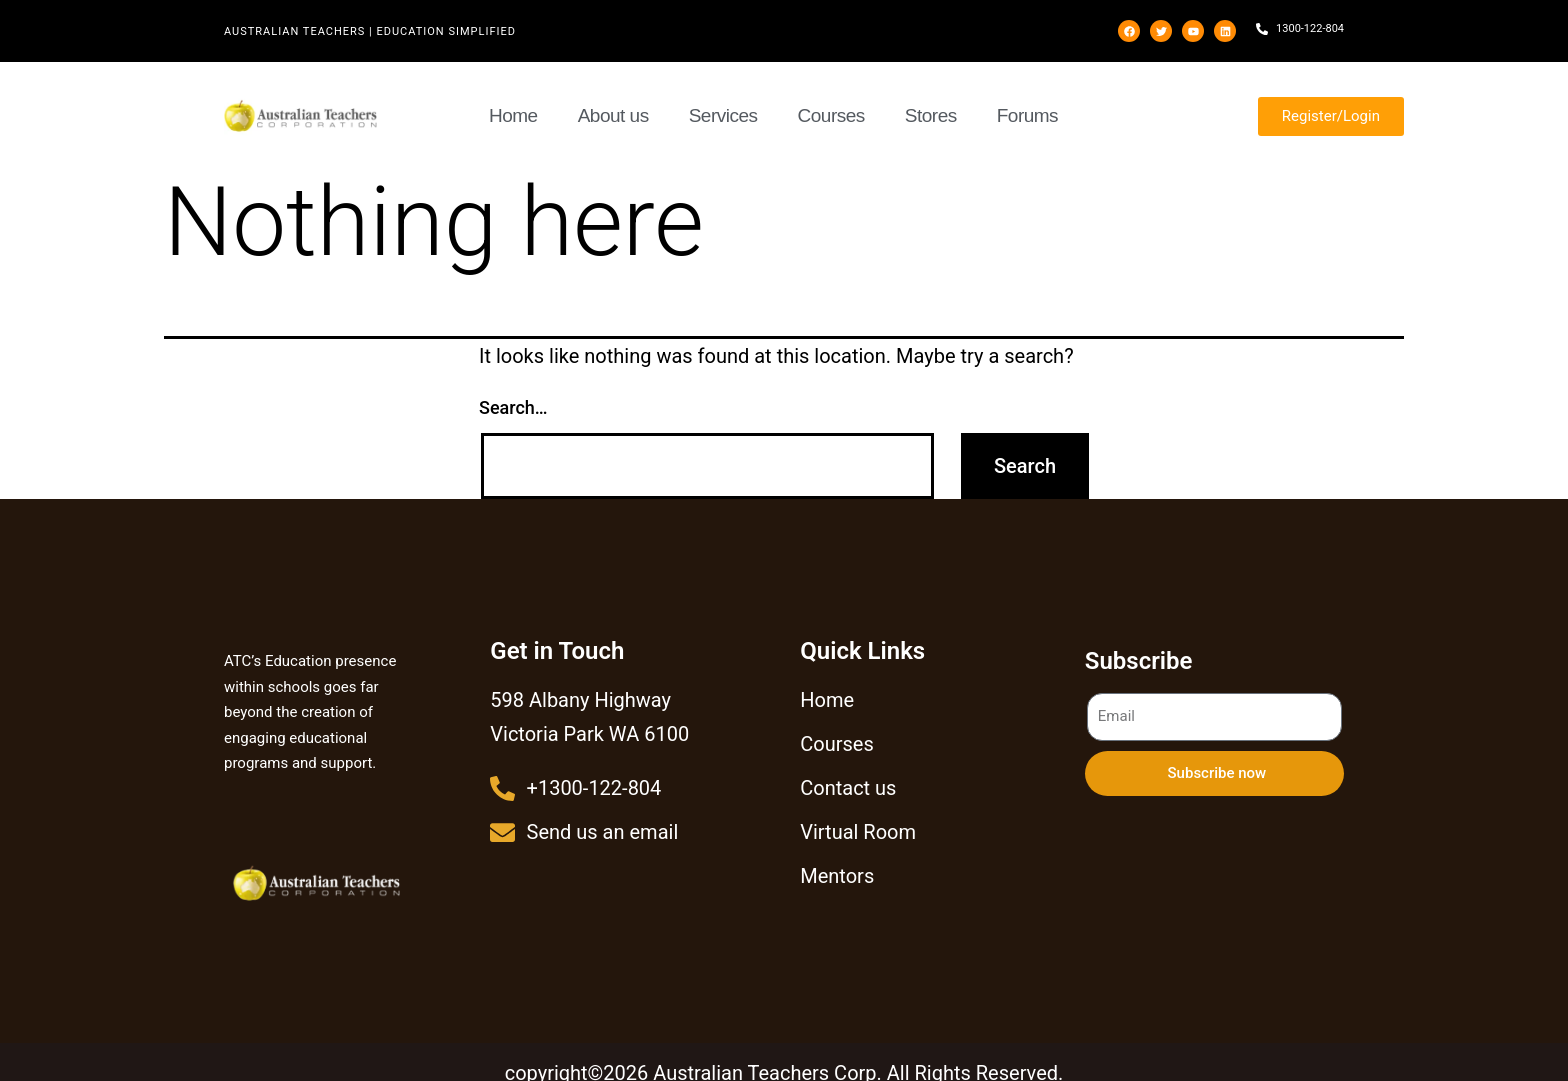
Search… (513, 407)
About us (613, 115)
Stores (931, 115)
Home (513, 115)
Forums (1027, 115)
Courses (831, 115)
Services (723, 115)
